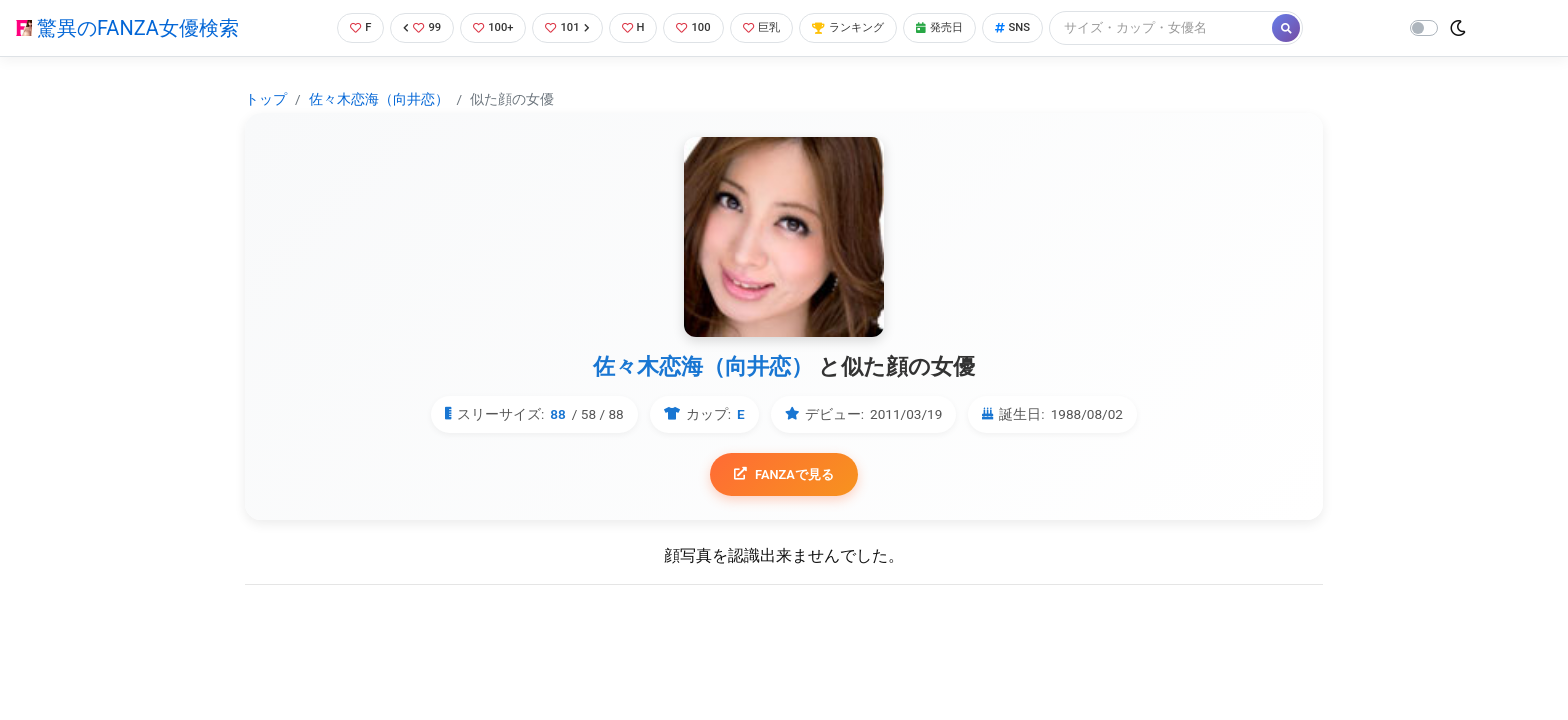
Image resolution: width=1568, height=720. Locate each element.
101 (564, 27)
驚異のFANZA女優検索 (127, 28)
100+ (485, 27)
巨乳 (771, 27)
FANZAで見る (784, 475)
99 (410, 27)
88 (558, 414)
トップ (266, 99)
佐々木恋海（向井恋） (379, 99)
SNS (1046, 27)
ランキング (866, 27)
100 (698, 27)
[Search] (1197, 27)
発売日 (967, 27)
